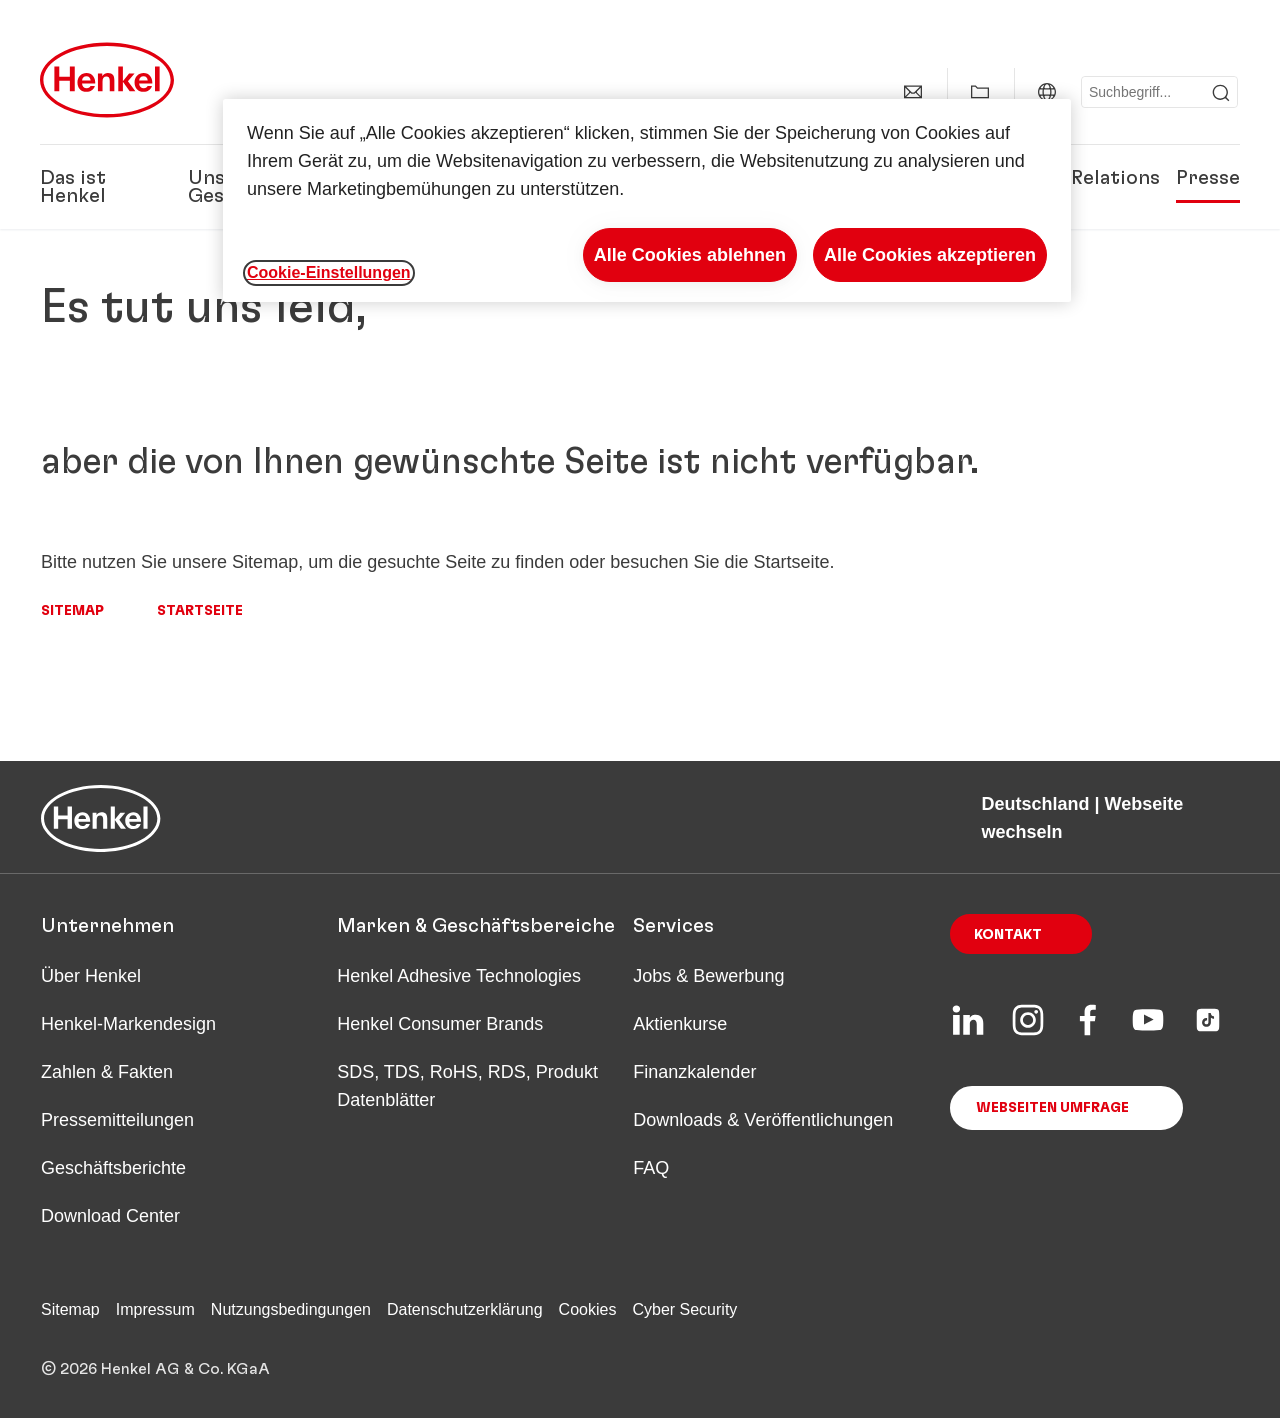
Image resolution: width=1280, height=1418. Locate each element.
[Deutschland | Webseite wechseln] (1047, 92)
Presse (1208, 178)
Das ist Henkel (73, 187)
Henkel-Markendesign (128, 1024)
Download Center (110, 1216)
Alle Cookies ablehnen (690, 255)
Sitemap (72, 611)
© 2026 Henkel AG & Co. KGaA (155, 1369)
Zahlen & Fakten (107, 1072)
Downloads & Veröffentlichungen (763, 1120)
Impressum (155, 1309)
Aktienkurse (680, 1024)
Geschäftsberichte (113, 1168)
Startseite (200, 611)
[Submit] (1221, 93)
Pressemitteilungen (117, 1120)
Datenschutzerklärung (465, 1309)
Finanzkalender (694, 1072)
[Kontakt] (913, 92)
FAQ (651, 1168)
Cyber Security (684, 1309)
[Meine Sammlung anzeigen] (980, 92)
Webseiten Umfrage (1052, 1108)
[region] (647, 200)
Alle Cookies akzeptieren (930, 255)
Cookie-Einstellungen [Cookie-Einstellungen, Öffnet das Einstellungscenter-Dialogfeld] (329, 272)
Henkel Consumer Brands (440, 1024)
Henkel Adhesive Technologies (459, 976)
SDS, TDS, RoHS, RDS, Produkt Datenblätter (467, 1086)
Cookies (588, 1309)
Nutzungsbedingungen (291, 1309)
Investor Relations (1072, 178)
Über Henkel (91, 976)
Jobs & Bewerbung (708, 976)
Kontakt (1008, 935)
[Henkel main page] (107, 80)
